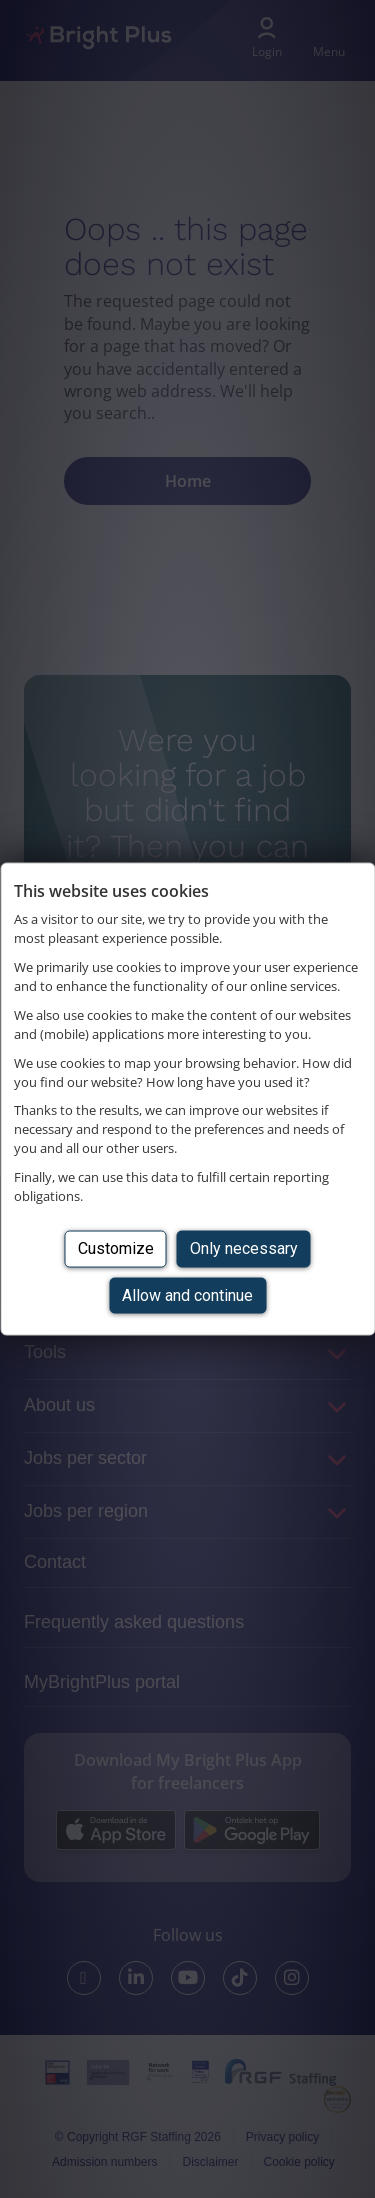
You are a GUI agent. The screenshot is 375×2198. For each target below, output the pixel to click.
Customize (116, 1248)
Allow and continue (187, 1294)
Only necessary (244, 1248)
